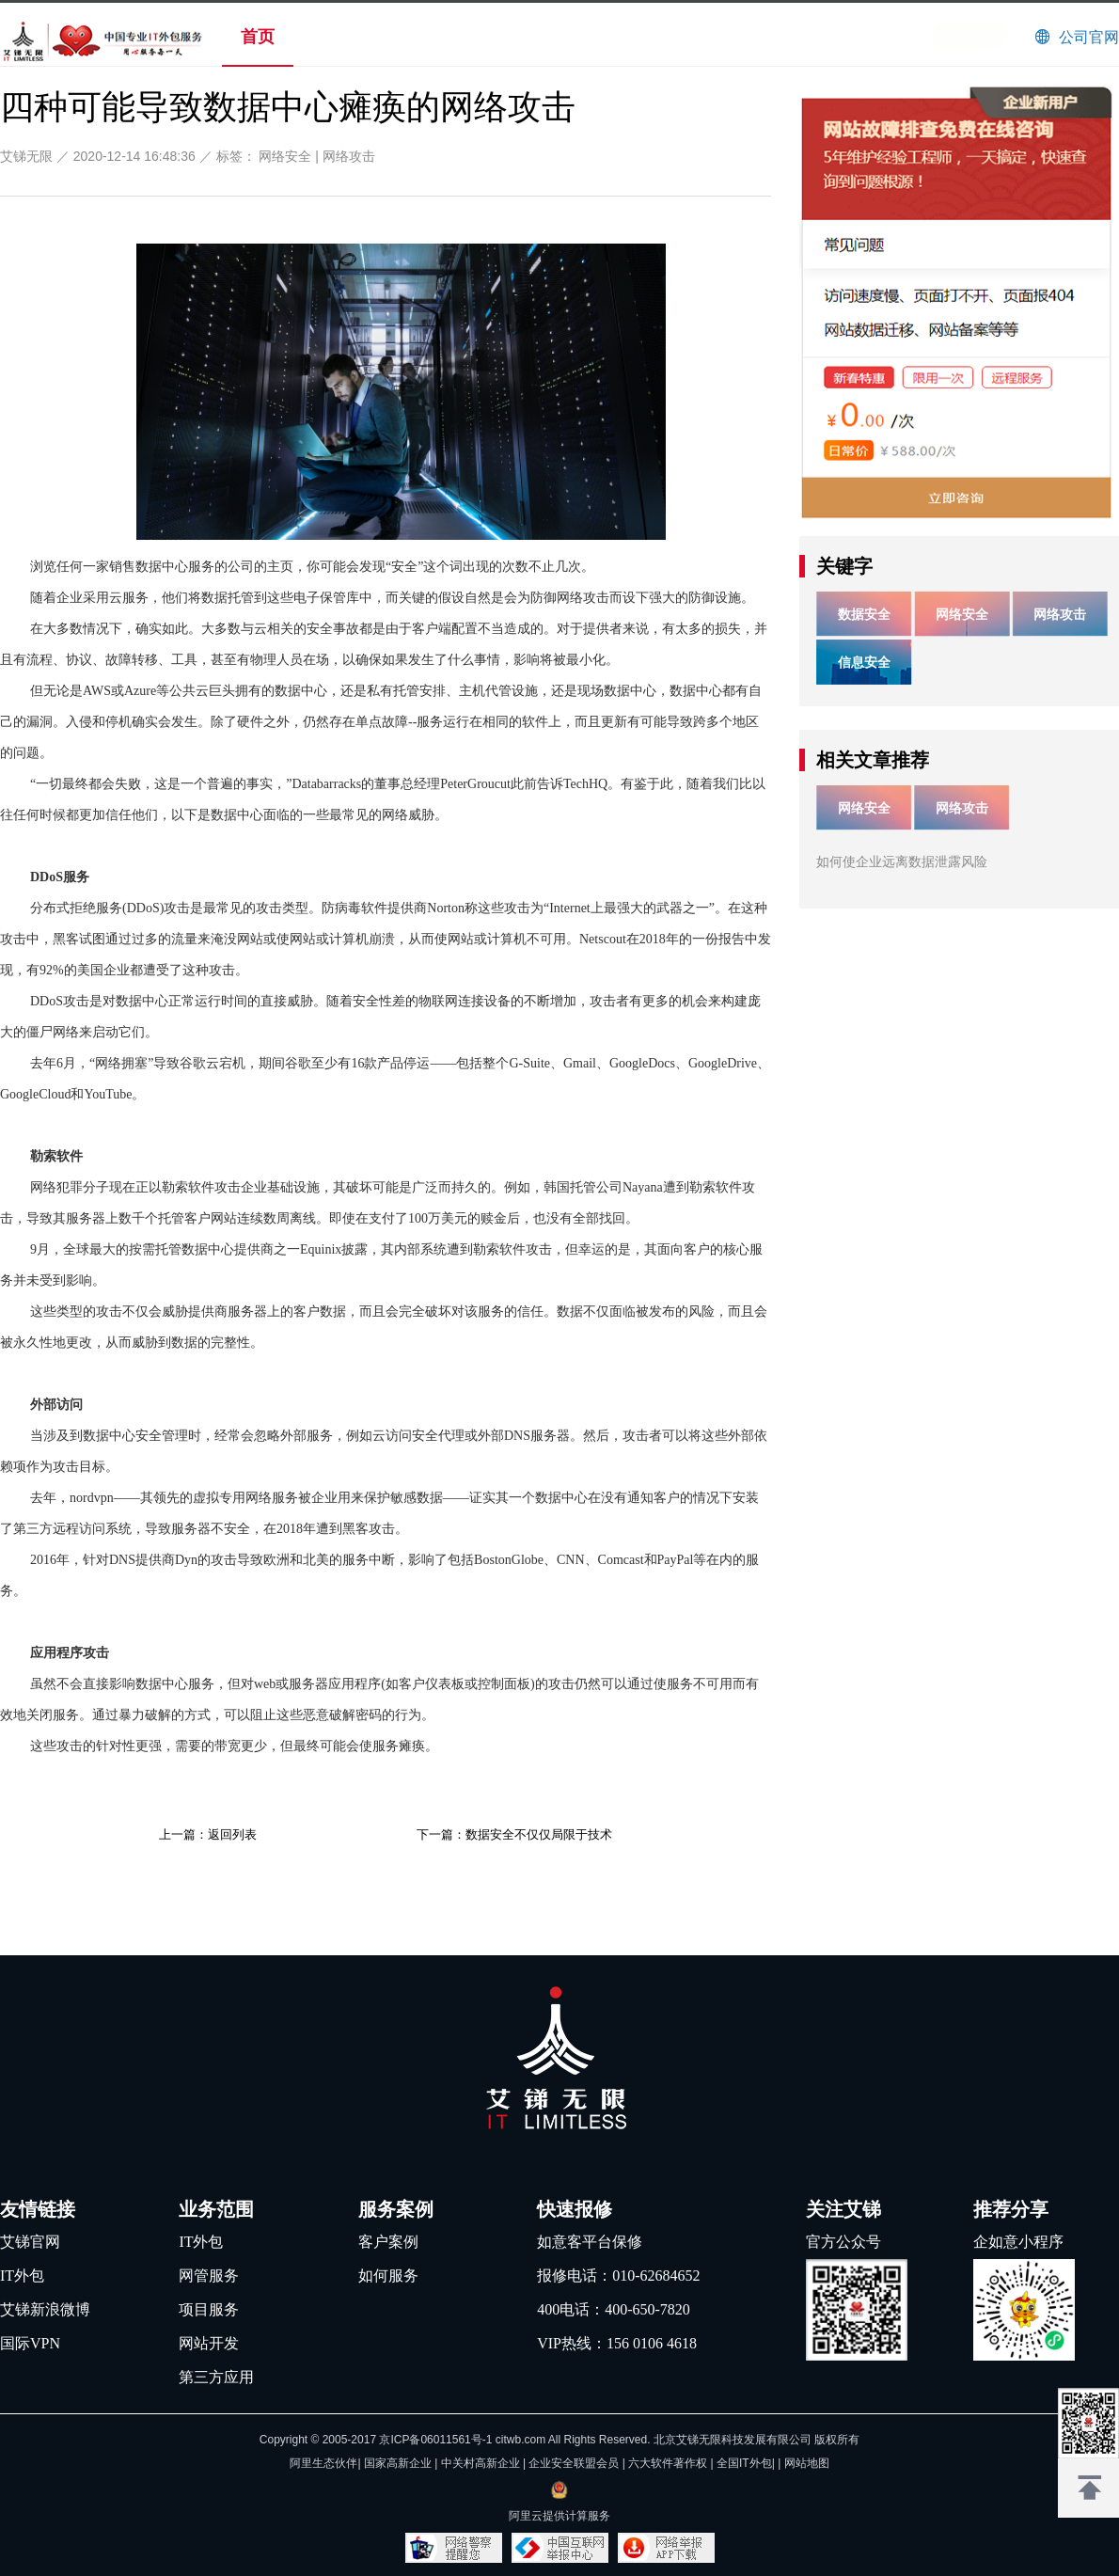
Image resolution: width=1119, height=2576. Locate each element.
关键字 (844, 566)
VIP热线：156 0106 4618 (617, 2343)
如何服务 (388, 2276)
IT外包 (22, 2276)
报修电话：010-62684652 (618, 2276)
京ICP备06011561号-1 (435, 2439)
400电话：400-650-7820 (613, 2309)
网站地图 (806, 2463)
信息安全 (864, 662)
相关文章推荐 (872, 760)
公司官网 (1089, 37)
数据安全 (864, 614)
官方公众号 (843, 2242)
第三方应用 (216, 2377)
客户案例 (388, 2242)
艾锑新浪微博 (45, 2309)
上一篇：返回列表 (208, 1834)
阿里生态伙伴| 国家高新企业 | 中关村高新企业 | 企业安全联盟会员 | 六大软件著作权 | (503, 2463)
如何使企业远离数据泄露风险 (901, 861)
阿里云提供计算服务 (559, 2515)
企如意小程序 (1018, 2242)
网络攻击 (349, 156)
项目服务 (209, 2309)
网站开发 (209, 2343)
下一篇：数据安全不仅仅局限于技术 (514, 1834)
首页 (258, 36)
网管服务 (209, 2276)
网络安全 (285, 156)
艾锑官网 (30, 2242)
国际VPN (30, 2343)
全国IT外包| (747, 2463)
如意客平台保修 (589, 2242)
